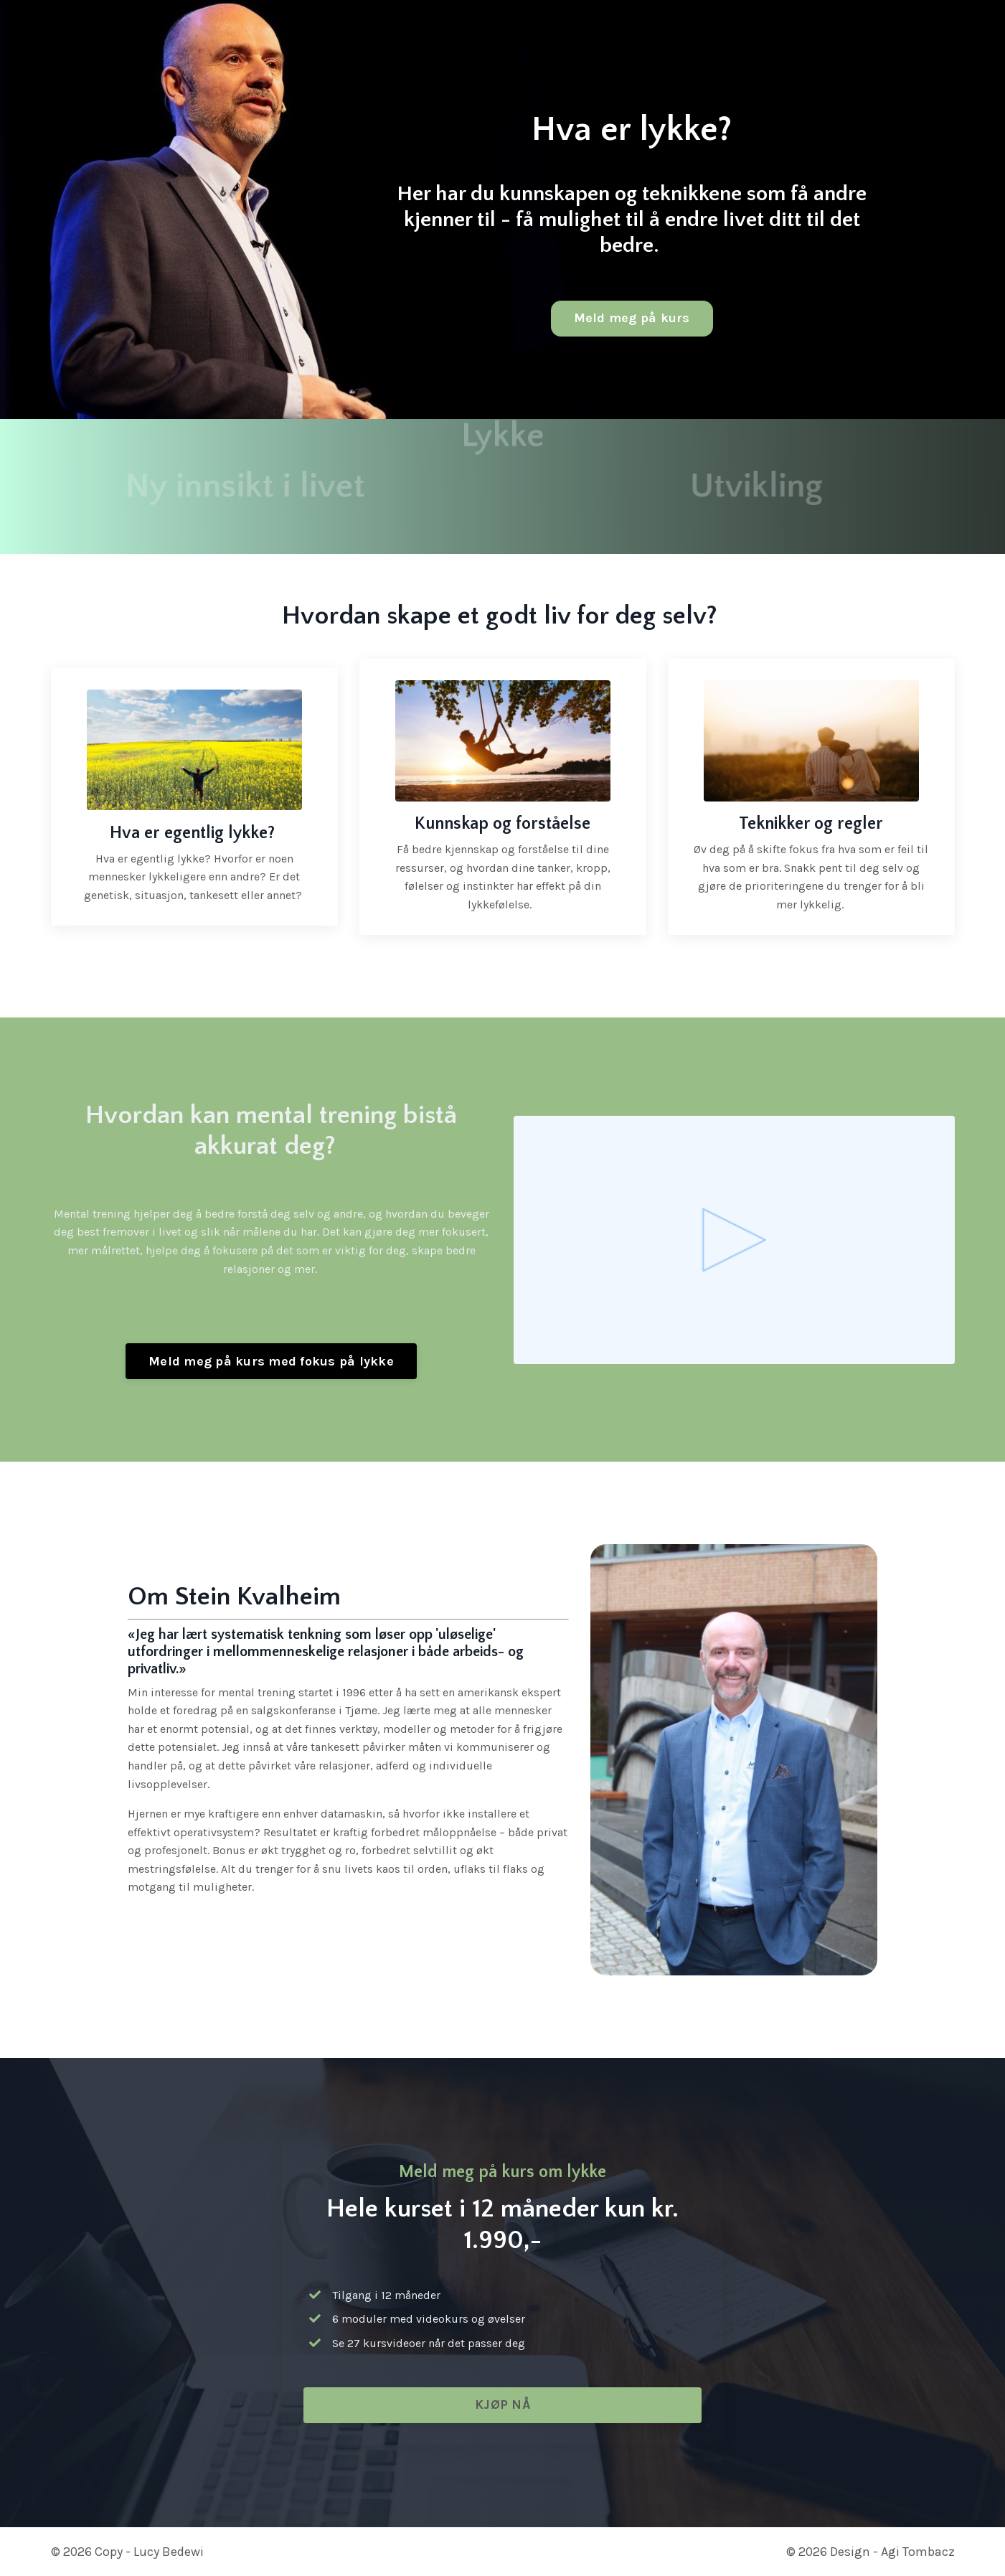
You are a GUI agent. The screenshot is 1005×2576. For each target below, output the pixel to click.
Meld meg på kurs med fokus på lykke (271, 1361)
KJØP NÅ (502, 2404)
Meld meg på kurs (632, 318)
